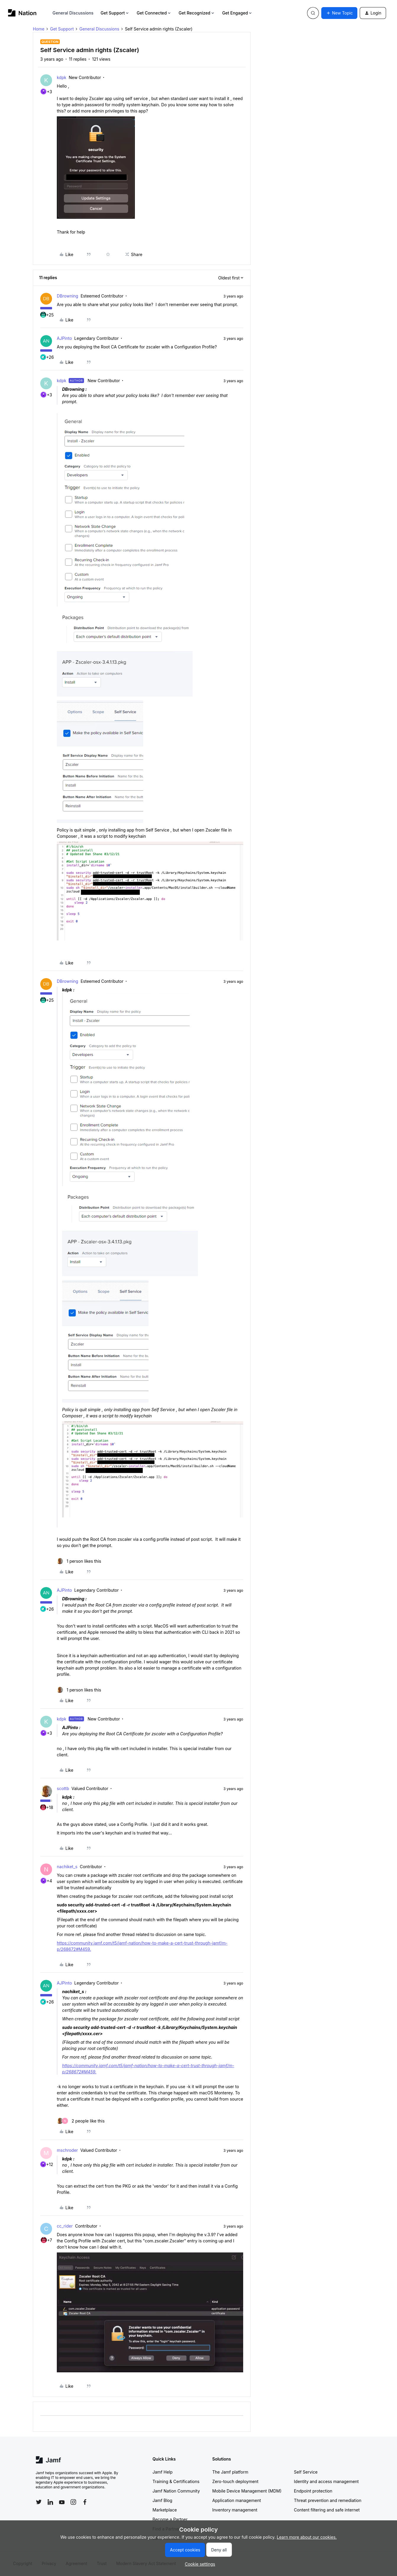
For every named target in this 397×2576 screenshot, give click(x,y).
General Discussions (73, 12)
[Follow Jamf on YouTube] (62, 2502)
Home (38, 28)
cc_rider (65, 2225)
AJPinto (64, 338)
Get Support (115, 12)
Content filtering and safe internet (327, 2509)
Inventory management (234, 2509)
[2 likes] (81, 2121)
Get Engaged (237, 12)
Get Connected (154, 12)
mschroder (67, 2150)
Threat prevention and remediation (328, 2500)
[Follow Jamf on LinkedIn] (50, 2502)
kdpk (61, 77)
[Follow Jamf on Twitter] (39, 2502)
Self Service (306, 2471)
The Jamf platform (230, 2471)
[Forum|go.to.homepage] (22, 13)
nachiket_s (67, 1866)
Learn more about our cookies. (307, 2537)
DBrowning (67, 295)
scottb (63, 1788)
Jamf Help (163, 2471)
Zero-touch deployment (235, 2481)
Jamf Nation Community (176, 2490)
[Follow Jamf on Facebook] (85, 2502)
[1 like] (79, 1561)
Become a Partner (170, 2519)
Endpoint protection (313, 2490)
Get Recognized (197, 12)
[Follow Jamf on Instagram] (73, 2502)
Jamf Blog (162, 2500)
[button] (339, 13)
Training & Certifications (176, 2481)
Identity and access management (326, 2481)
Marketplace (165, 2509)
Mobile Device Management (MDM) (247, 2490)
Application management (236, 2500)
